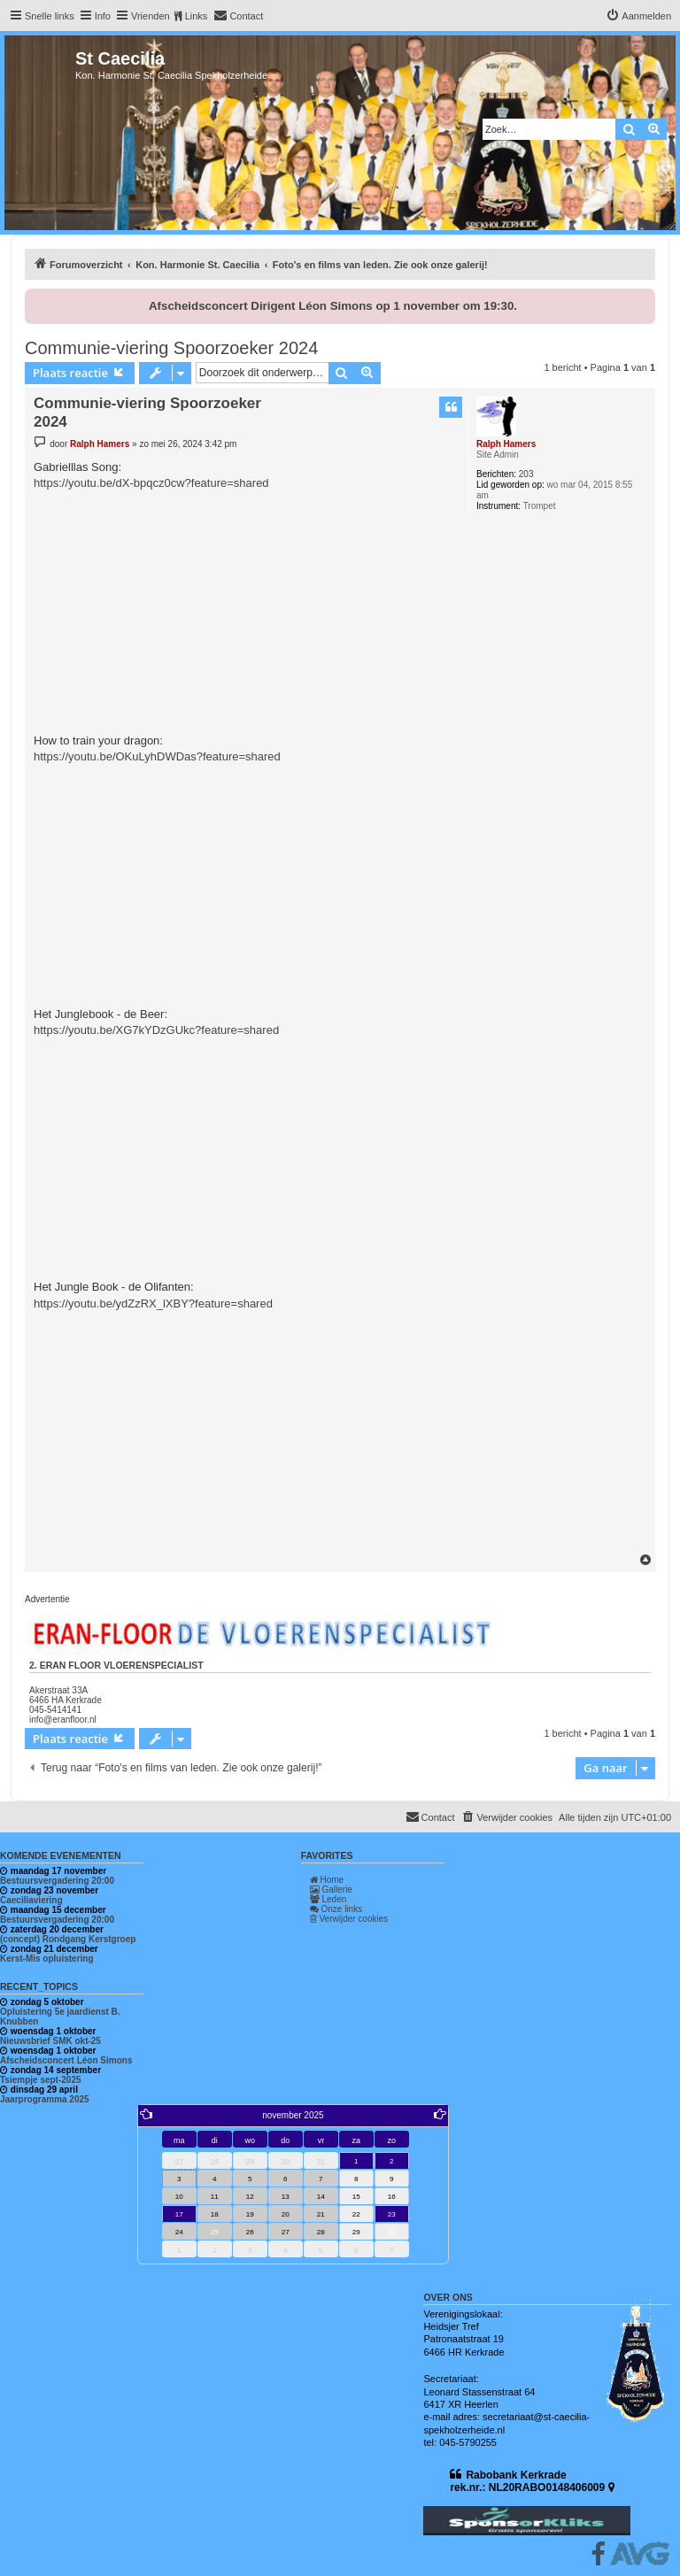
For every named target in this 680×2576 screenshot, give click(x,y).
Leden (328, 1899)
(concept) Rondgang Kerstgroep (67, 1939)
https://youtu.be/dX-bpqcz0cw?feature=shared (151, 483)
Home (327, 1880)
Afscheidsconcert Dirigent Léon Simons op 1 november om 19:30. (333, 305)
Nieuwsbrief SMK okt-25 (50, 2041)
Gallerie (331, 1889)
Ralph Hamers (506, 444)
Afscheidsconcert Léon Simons (66, 2060)
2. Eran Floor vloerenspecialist (116, 1665)
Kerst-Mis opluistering (47, 1958)
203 (526, 474)
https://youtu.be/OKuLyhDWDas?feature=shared (157, 756)
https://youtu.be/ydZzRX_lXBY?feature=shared (153, 1303)
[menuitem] (238, 16)
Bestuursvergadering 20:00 (57, 1881)
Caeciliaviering (31, 1900)
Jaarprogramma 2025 (44, 2099)
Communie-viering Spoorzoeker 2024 (171, 348)
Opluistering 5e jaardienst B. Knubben (60, 2016)
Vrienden (150, 16)
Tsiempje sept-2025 (40, 2080)
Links (196, 16)
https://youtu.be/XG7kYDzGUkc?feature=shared (156, 1030)
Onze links (336, 1909)
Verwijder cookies (349, 1919)
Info (103, 16)
